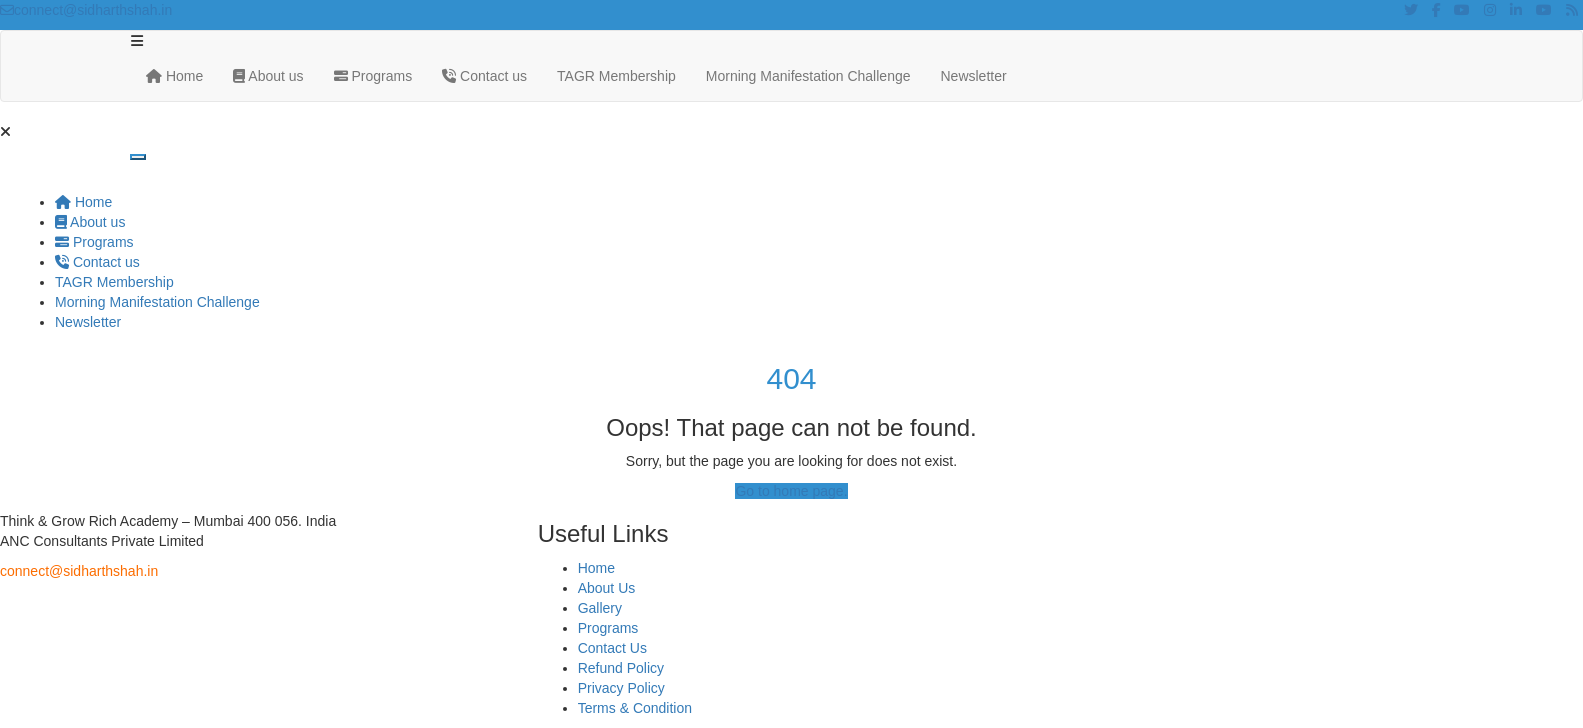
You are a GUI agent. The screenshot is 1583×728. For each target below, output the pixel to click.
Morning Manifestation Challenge (808, 76)
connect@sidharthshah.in (86, 10)
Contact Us (612, 648)
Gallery (600, 608)
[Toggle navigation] (138, 157)
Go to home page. (791, 491)
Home (174, 76)
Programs (373, 76)
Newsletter (974, 76)
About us (268, 76)
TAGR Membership (616, 76)
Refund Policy (621, 668)
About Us (607, 588)
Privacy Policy (621, 688)
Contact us (484, 76)
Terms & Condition (635, 708)
